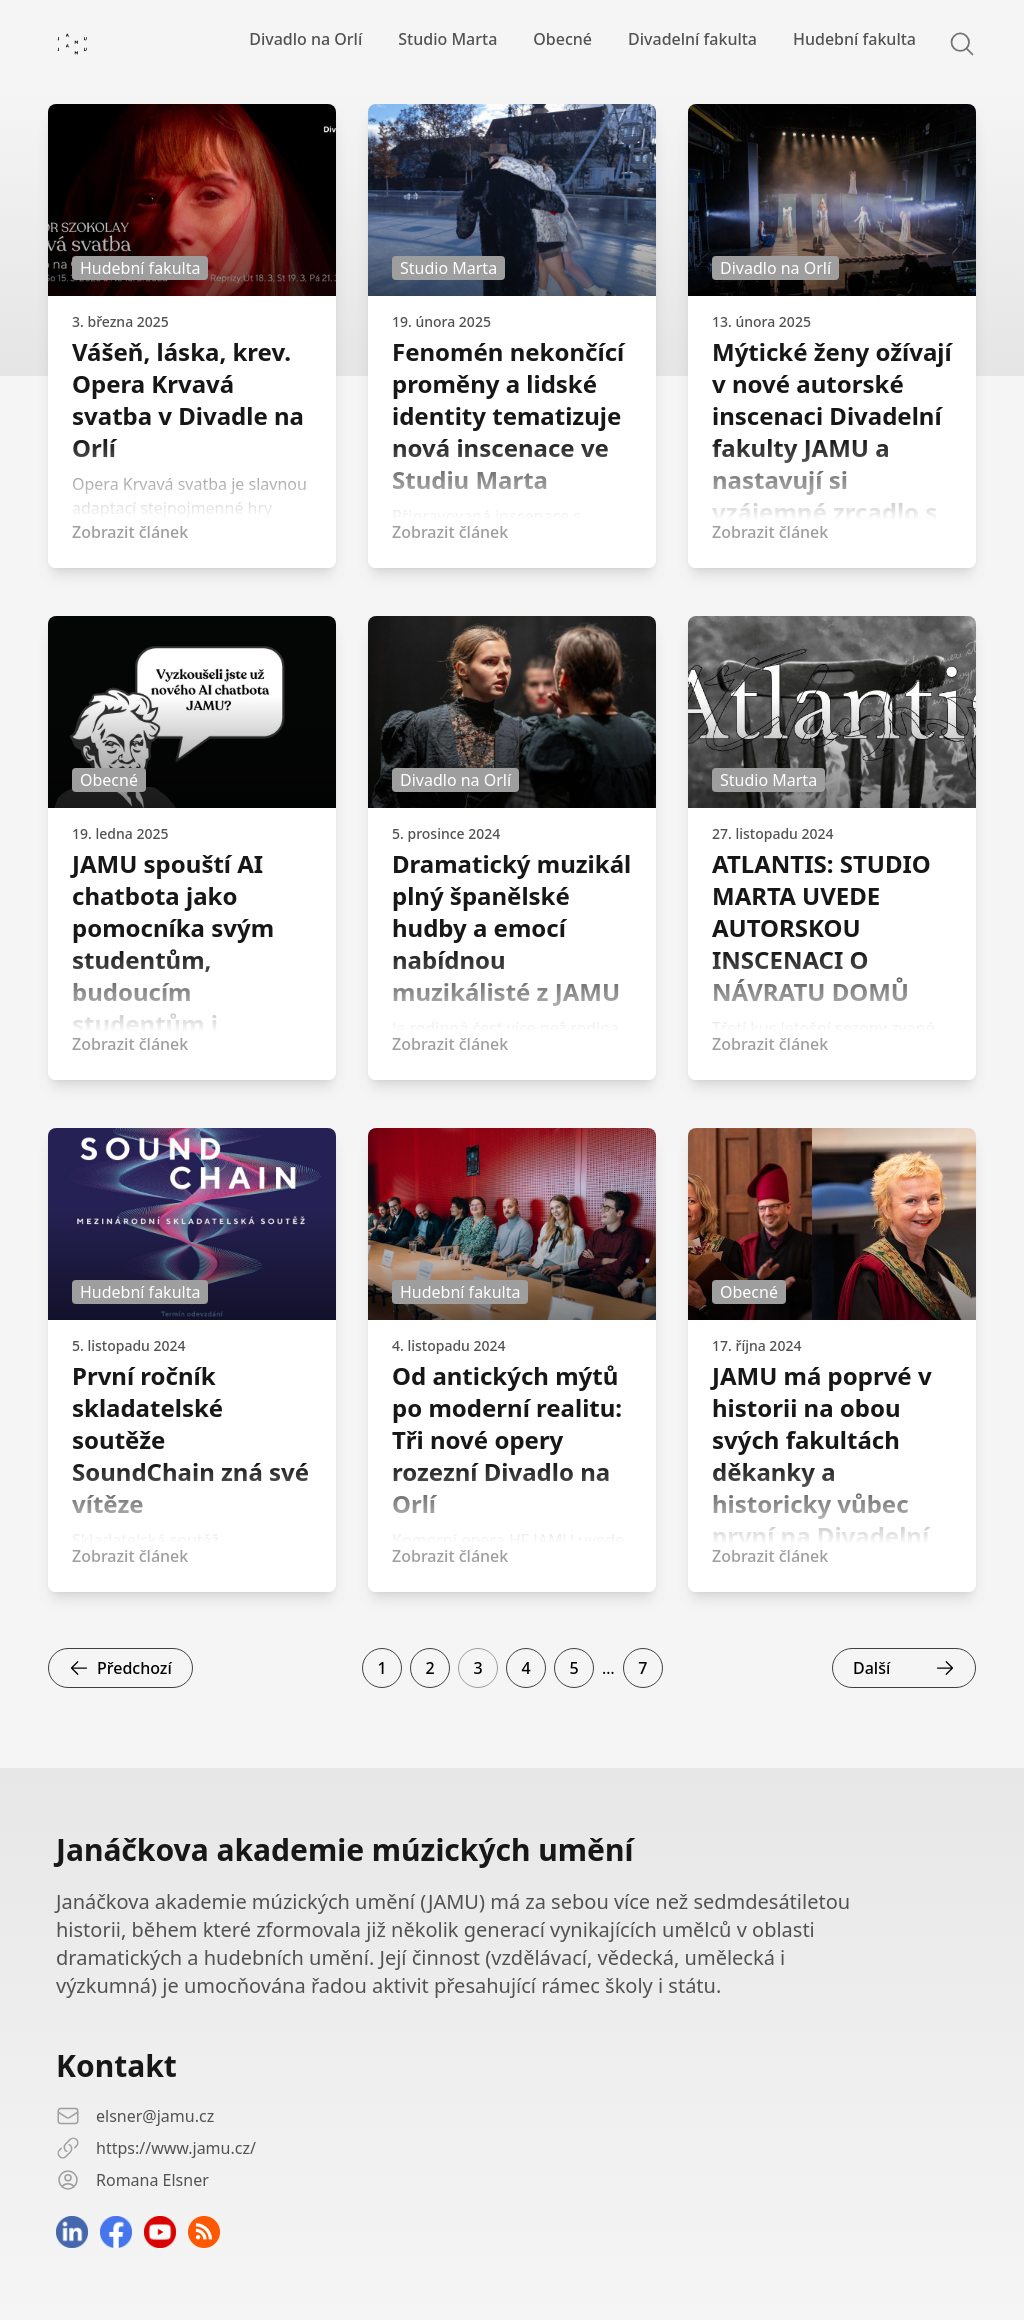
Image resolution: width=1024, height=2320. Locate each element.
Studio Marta (447, 39)
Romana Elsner (152, 2180)
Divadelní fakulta (692, 39)
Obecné (562, 39)
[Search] (950, 44)
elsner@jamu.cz (155, 2116)
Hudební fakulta (854, 39)
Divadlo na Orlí (305, 39)
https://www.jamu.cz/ (176, 2148)
